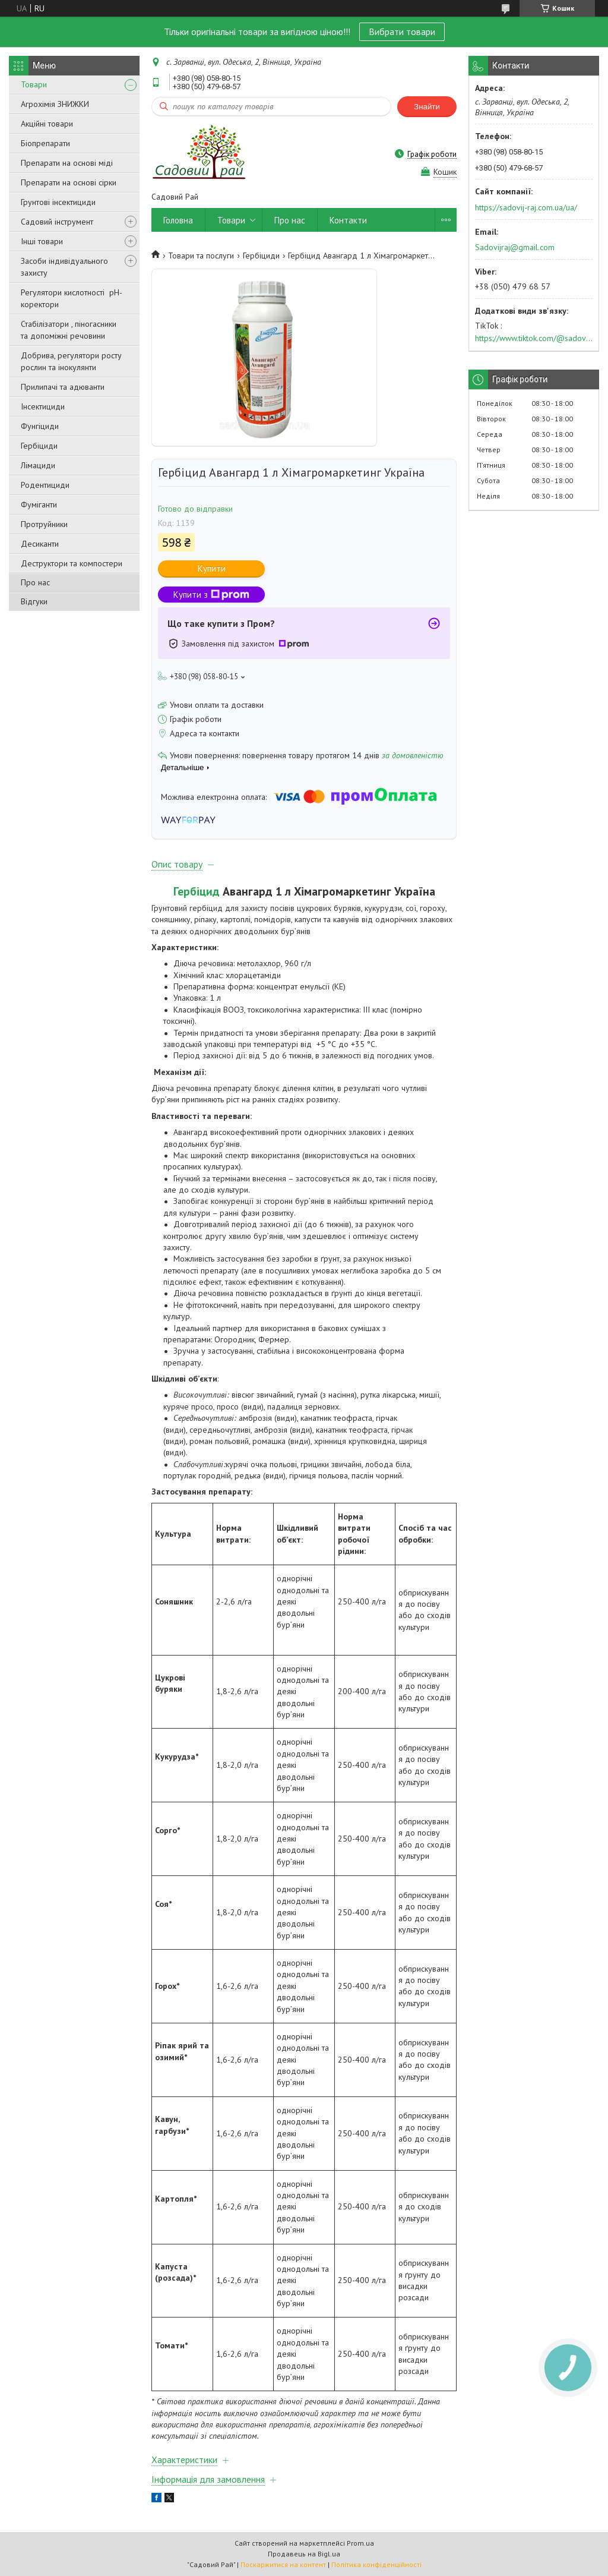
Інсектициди (43, 406)
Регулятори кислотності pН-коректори (71, 298)
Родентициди (45, 485)
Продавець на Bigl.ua (304, 2553)
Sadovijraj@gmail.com (515, 247)
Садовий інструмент (57, 221)
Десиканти (40, 543)
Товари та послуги (201, 255)
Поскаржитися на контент (283, 2564)
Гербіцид (196, 891)
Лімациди (38, 465)
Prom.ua (360, 2543)
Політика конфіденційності (376, 2564)
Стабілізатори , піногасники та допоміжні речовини (68, 330)
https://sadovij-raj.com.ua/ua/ (526, 207)
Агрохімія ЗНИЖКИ (55, 104)
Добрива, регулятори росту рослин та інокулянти (71, 361)
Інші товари (42, 241)
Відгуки (34, 601)
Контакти (348, 220)
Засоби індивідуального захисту (64, 267)
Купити (212, 568)
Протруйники (44, 524)
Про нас (35, 582)
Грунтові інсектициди (58, 202)
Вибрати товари (402, 31)
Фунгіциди (40, 426)
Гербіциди (39, 445)
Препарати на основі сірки (68, 182)
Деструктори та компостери (71, 563)
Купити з (211, 594)
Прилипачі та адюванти (62, 386)
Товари (34, 84)
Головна (178, 220)
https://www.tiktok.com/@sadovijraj (534, 338)
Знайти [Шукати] (427, 106)
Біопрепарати (45, 143)
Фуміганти (39, 504)
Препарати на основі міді (67, 162)
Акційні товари (47, 123)
